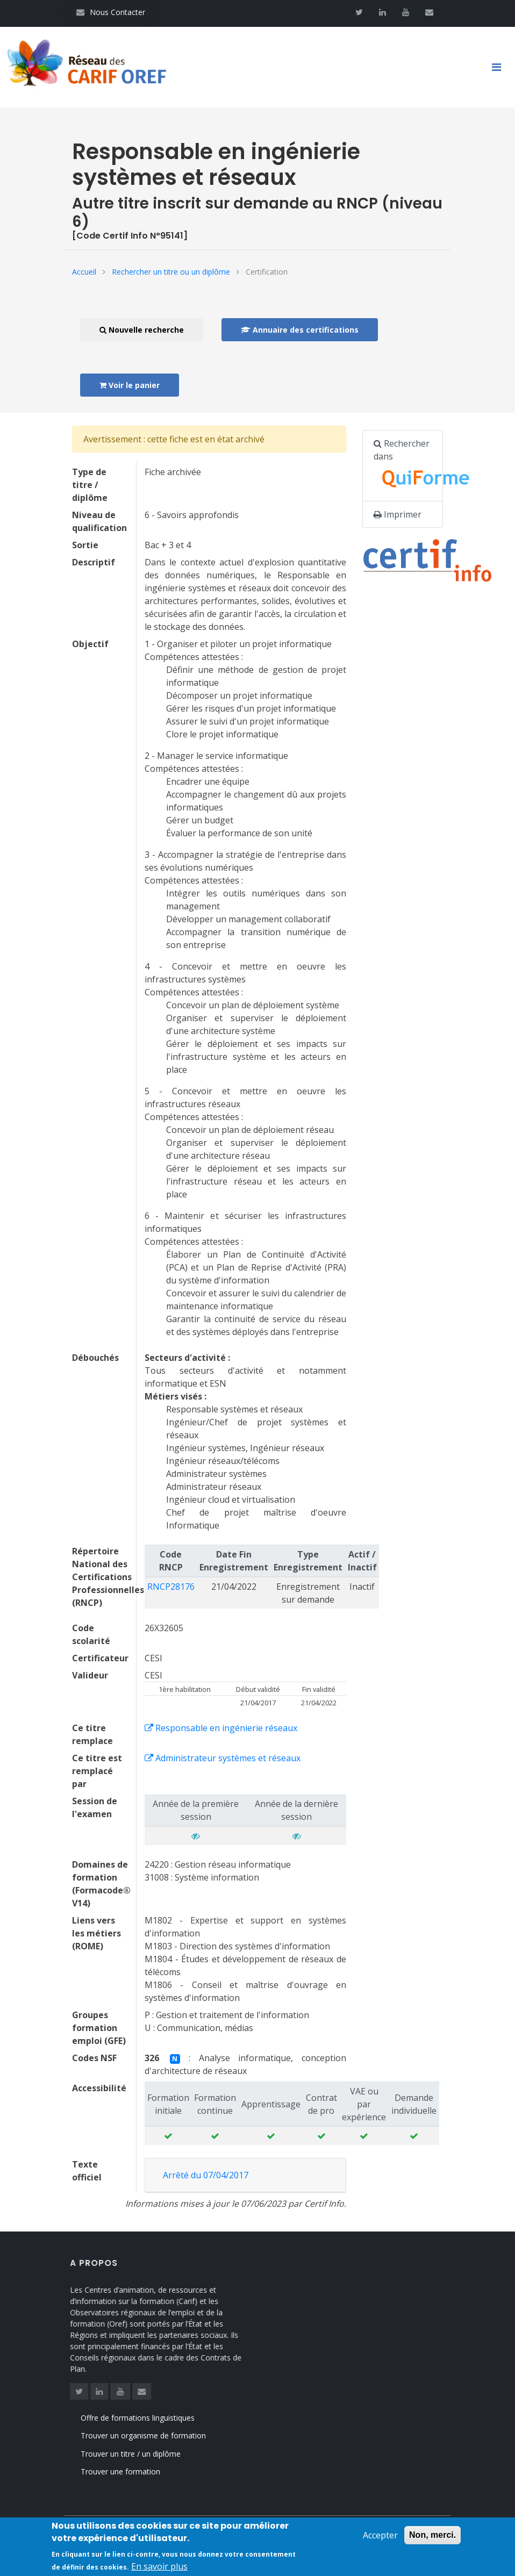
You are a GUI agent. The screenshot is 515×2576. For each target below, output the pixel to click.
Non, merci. (432, 2540)
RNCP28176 (171, 1586)
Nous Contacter (110, 12)
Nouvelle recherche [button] (141, 330)
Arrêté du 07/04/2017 (205, 2175)
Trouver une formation (135, 2471)
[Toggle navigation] (500, 67)
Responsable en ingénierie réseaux (221, 1728)
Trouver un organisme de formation (158, 2435)
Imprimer (397, 514)
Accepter (380, 2541)
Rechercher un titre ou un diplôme (171, 272)
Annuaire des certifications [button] (300, 330)
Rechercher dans (408, 465)
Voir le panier (129, 385)
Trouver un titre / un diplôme (146, 2454)
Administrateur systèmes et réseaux (223, 1758)
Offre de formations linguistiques (153, 2418)
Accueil (84, 272)
